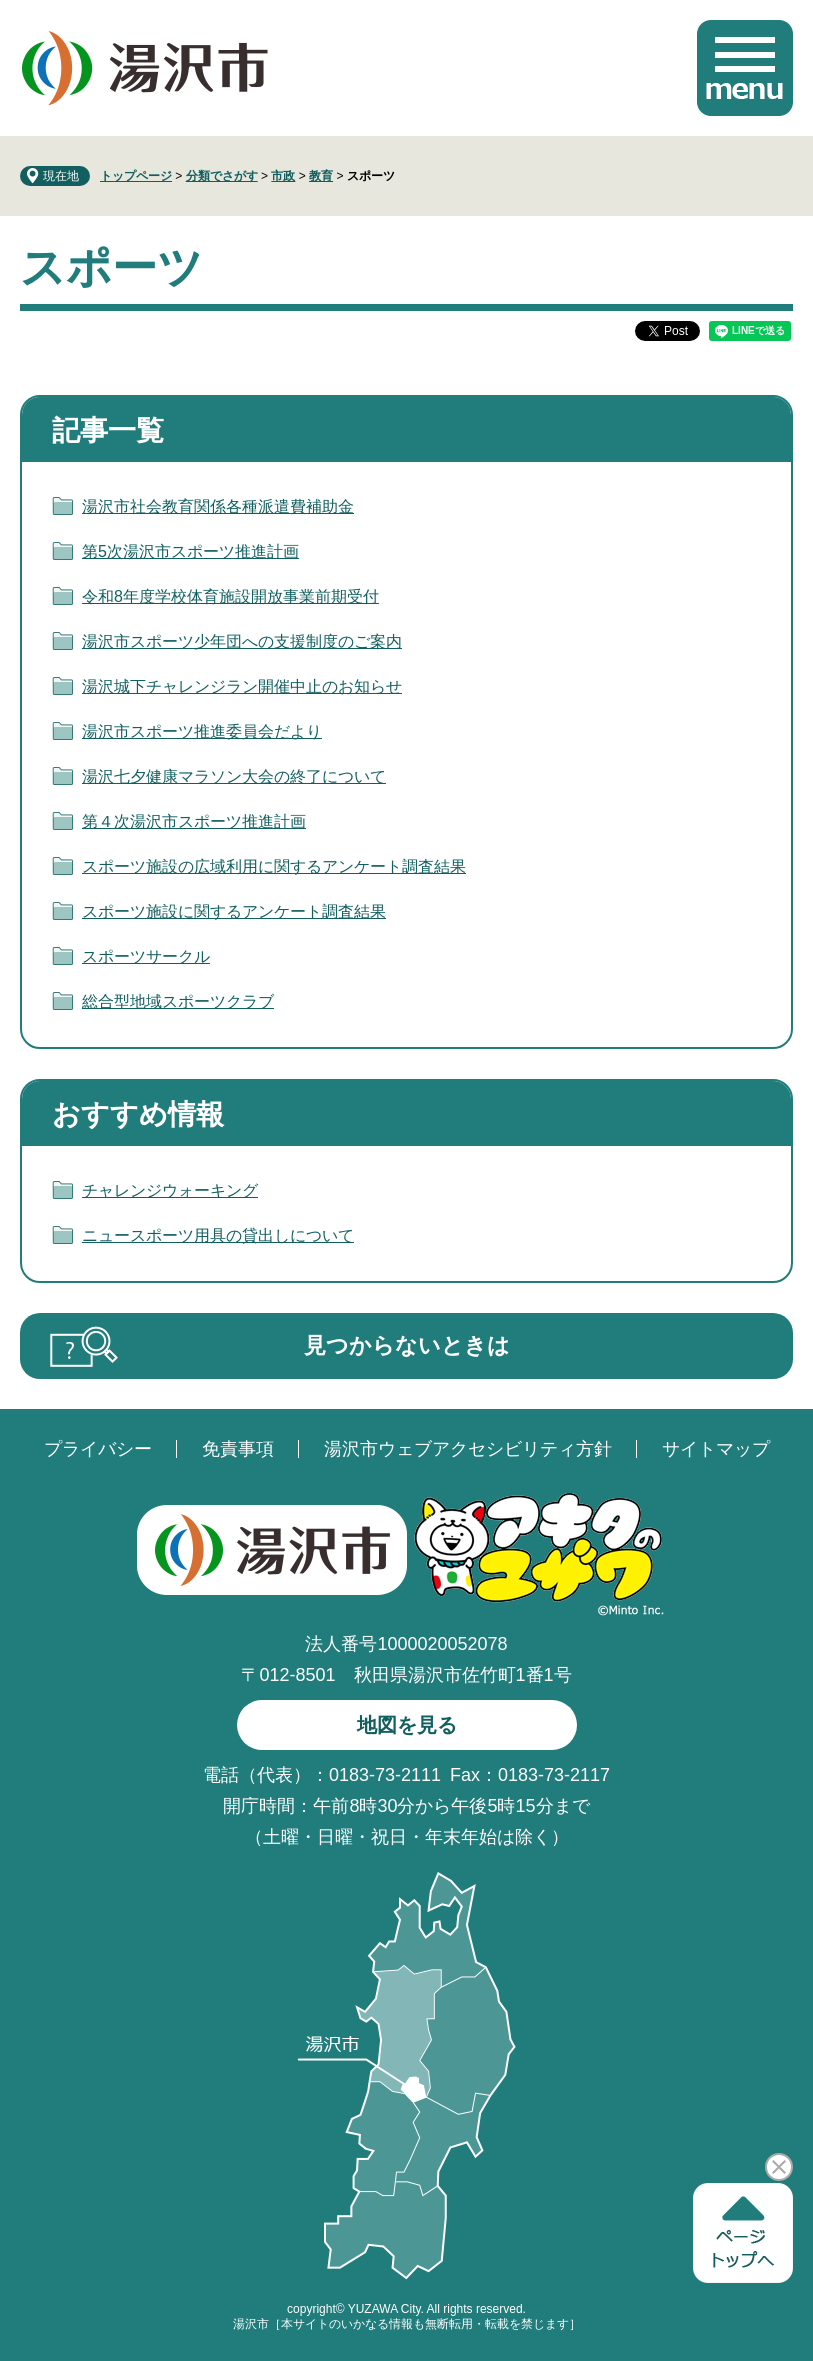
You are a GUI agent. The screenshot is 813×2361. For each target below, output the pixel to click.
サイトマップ (716, 1449)
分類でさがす (222, 176)
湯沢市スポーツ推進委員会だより (202, 731)
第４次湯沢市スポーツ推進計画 (194, 821)
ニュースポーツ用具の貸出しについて (218, 1235)
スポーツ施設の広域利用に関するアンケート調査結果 (274, 866)
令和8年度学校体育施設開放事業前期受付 (230, 596)
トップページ (136, 176)
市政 (283, 176)
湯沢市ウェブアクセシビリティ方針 (468, 1449)
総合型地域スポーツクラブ (178, 1001)
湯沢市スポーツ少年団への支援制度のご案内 (242, 641)
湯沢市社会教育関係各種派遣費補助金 (218, 506)
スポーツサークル (146, 956)
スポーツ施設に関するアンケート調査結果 (234, 911)
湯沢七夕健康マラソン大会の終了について (234, 776)
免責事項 (238, 1449)
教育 (321, 176)
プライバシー (98, 1449)
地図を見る (407, 1725)
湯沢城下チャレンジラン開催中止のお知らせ (242, 686)
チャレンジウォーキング (170, 1190)
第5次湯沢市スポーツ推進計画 (190, 551)
